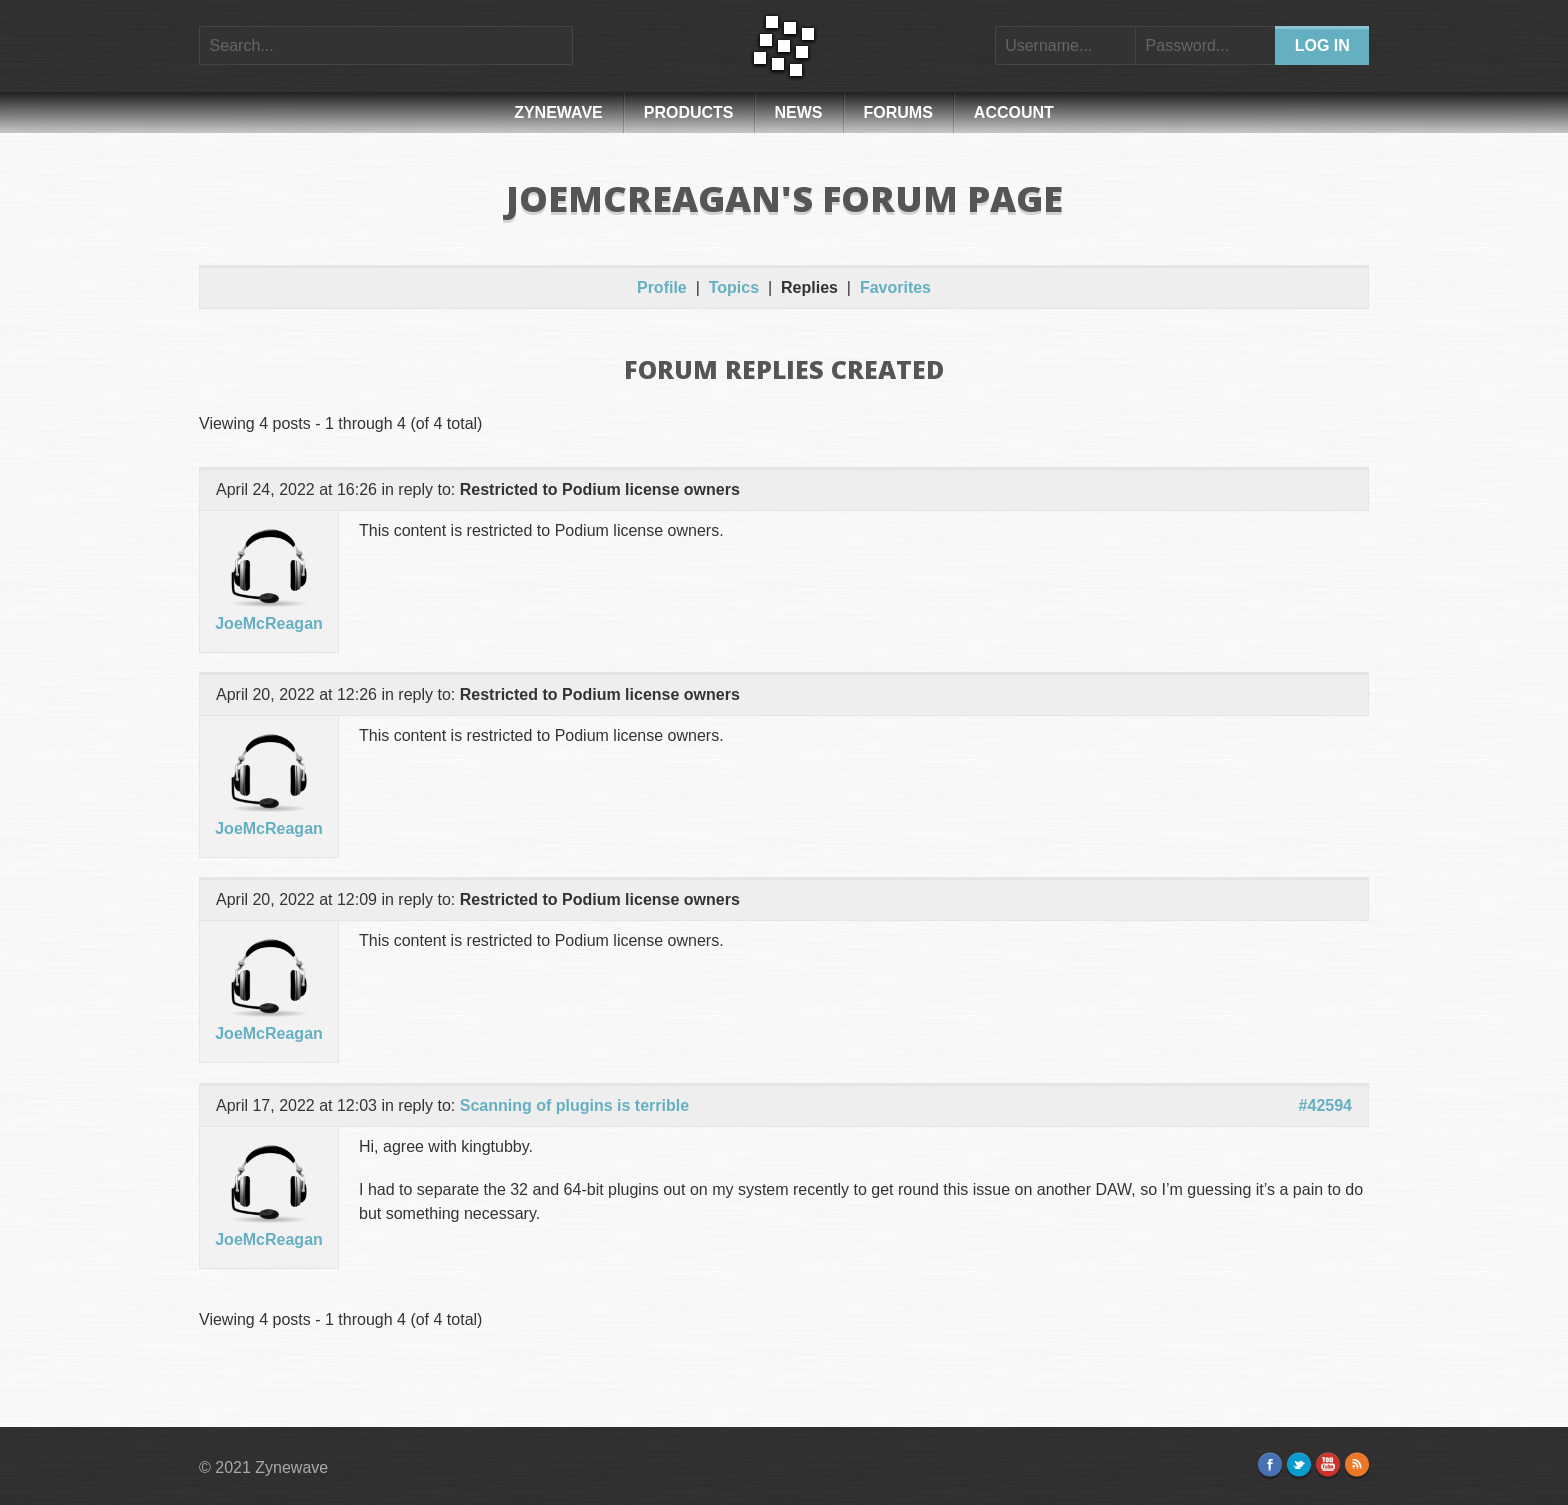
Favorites (895, 287)
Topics (734, 287)
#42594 (1325, 1105)
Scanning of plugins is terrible (574, 1105)
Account (1014, 112)
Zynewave (558, 112)
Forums (898, 112)
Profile (662, 287)
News (799, 112)
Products (689, 112)
